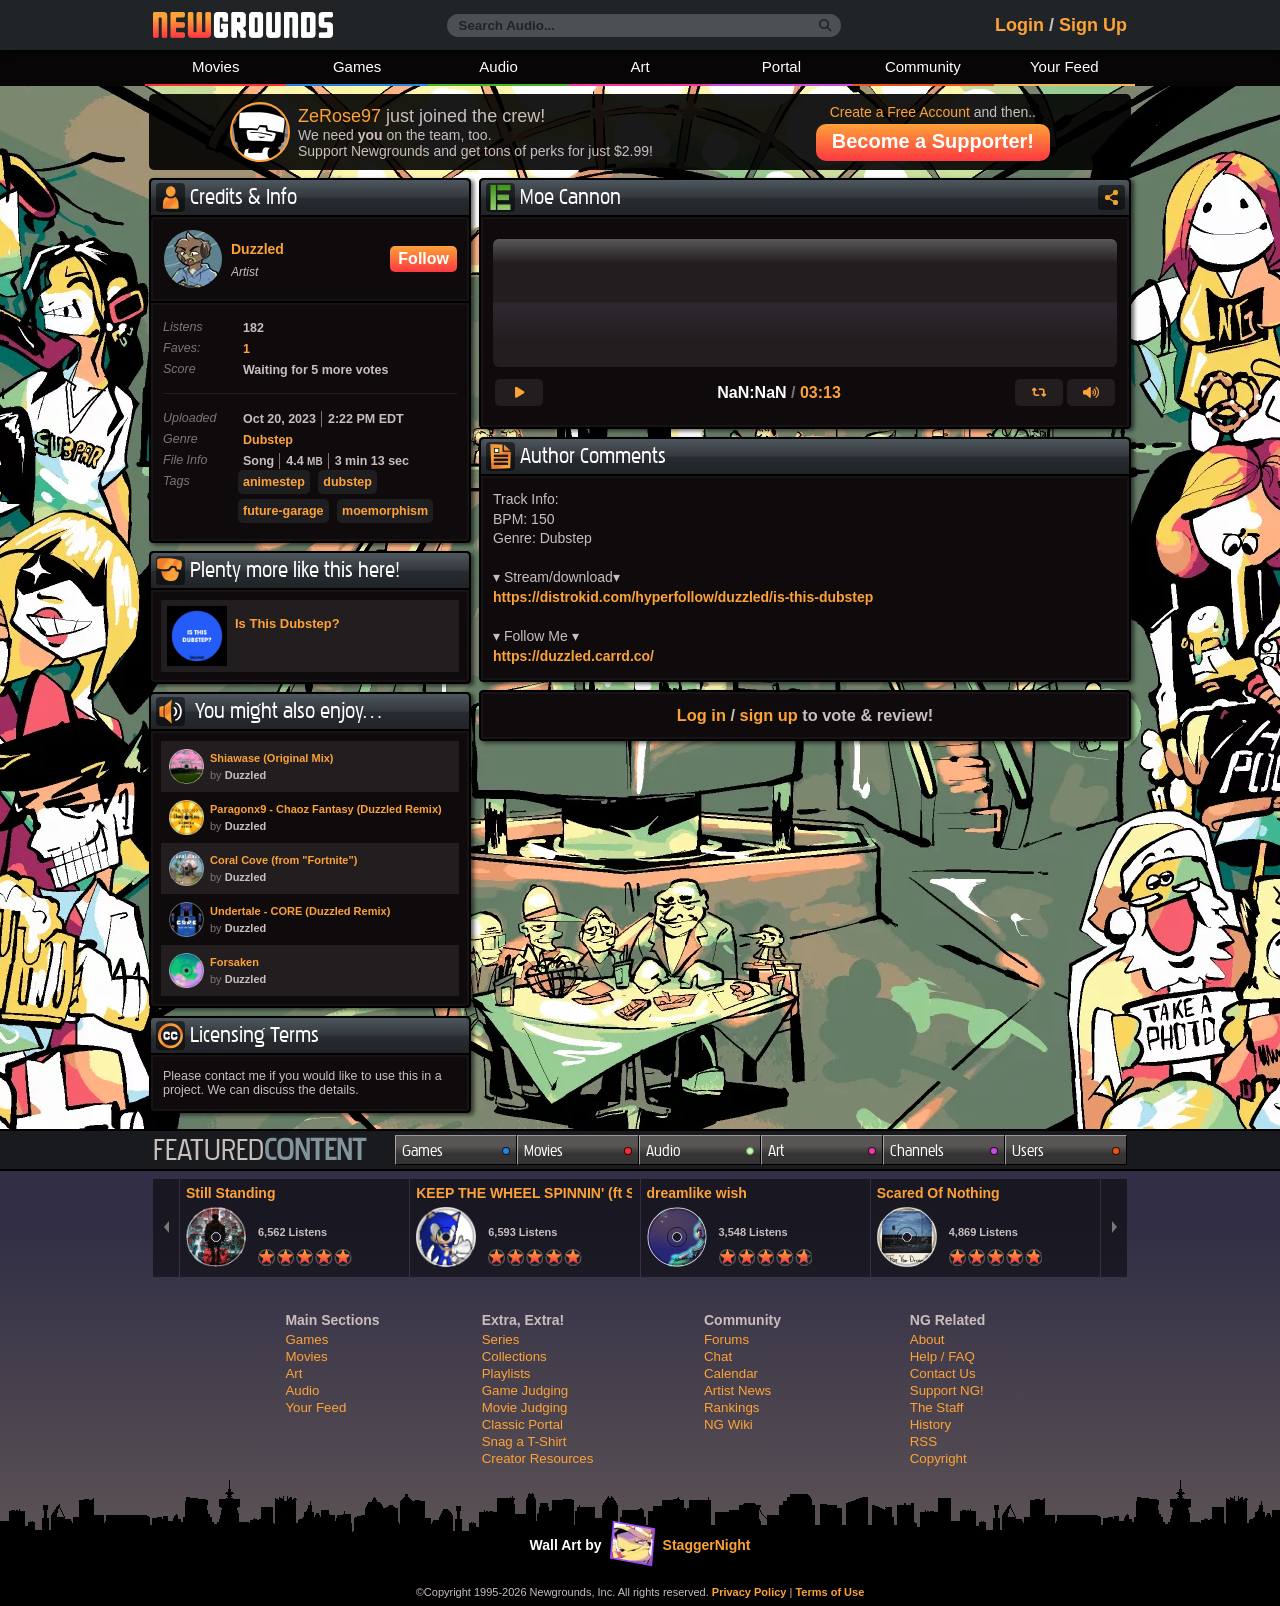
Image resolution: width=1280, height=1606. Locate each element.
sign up (769, 715)
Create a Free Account (900, 112)
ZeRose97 (339, 116)
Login (1019, 25)
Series (501, 1339)
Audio (498, 66)
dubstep (347, 482)
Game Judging (525, 1390)
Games (357, 66)
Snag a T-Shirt (524, 1441)
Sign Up (1093, 25)
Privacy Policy (749, 1592)
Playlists (506, 1373)
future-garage (283, 511)
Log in (701, 715)
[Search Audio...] (644, 25)
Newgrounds (243, 25)
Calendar (731, 1373)
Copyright (938, 1458)
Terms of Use (829, 1592)
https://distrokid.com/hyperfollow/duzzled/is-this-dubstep (683, 597)
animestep (274, 482)
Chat (718, 1356)
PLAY (186, 766)
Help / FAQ (942, 1356)
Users (1028, 1150)
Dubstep (268, 440)
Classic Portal (522, 1424)
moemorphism (385, 511)
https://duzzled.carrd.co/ (573, 656)
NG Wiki (728, 1424)
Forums (726, 1339)
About (927, 1339)
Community (923, 66)
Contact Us (943, 1373)
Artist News (737, 1390)
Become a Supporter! (933, 141)
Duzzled (257, 249)
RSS (923, 1441)
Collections (514, 1356)
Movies (216, 66)
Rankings (731, 1407)
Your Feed (1064, 66)
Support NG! (947, 1390)
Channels (917, 1150)
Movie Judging (525, 1407)
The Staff (937, 1407)
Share (1111, 197)
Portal (781, 66)
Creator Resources (538, 1458)
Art (639, 66)
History (930, 1424)
